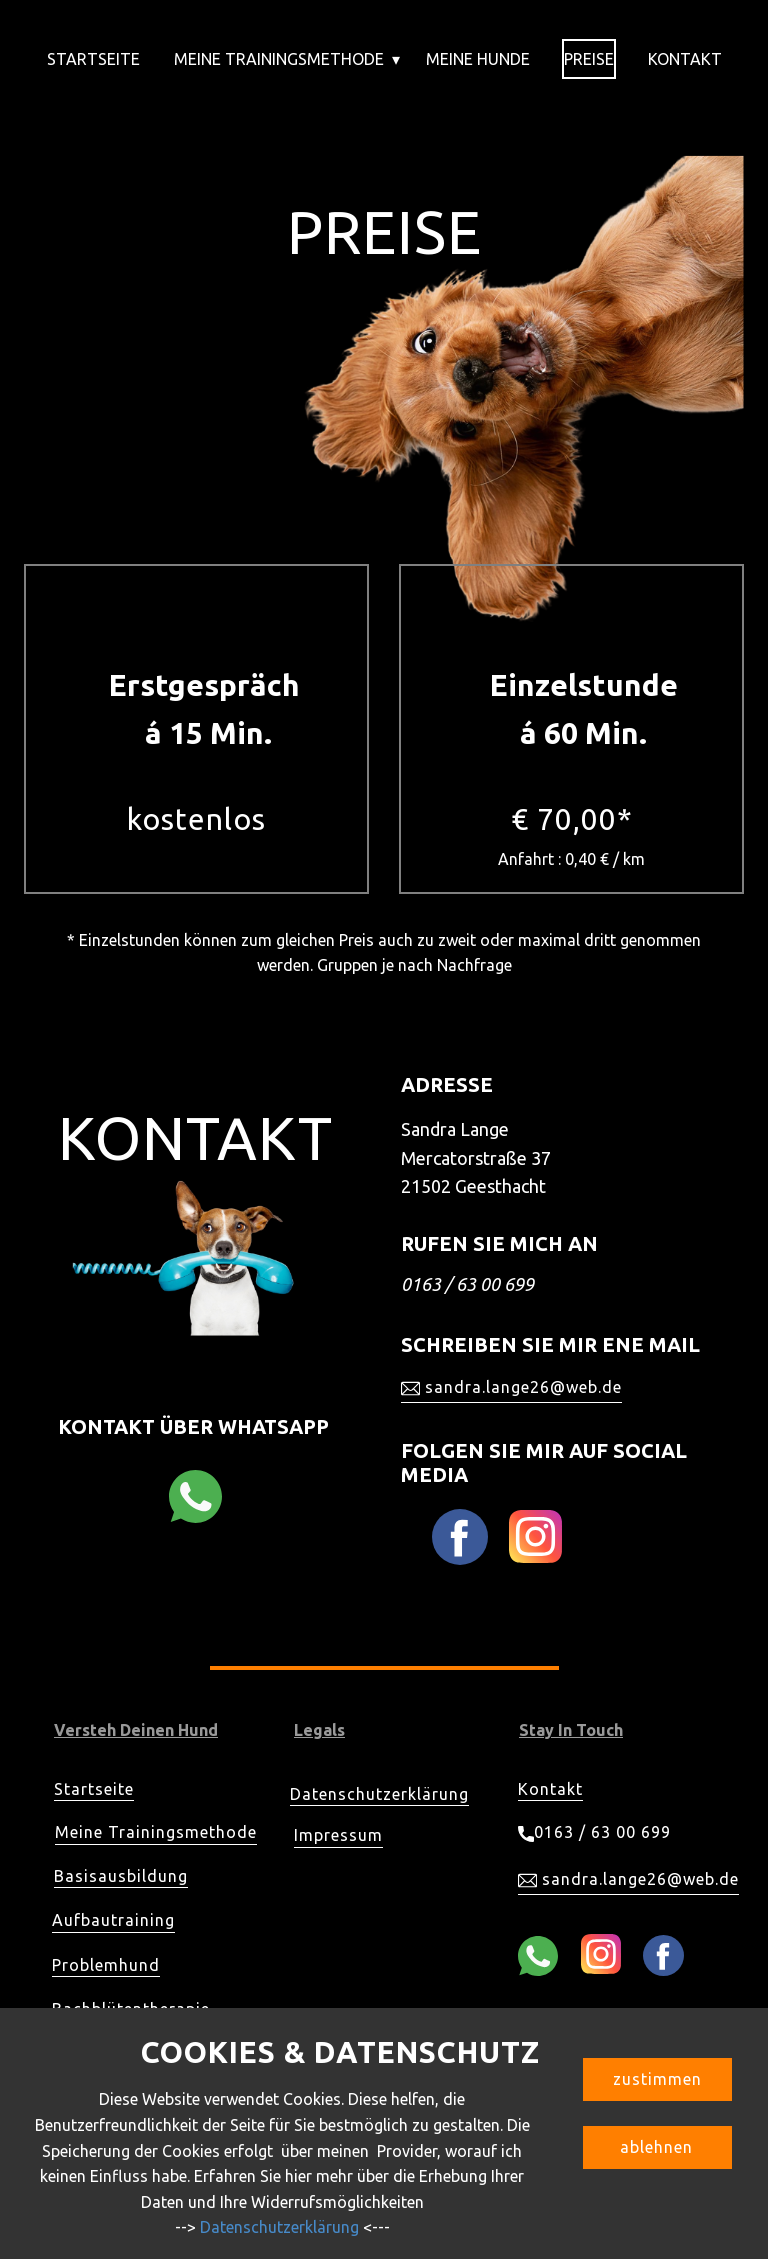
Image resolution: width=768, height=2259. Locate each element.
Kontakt (685, 59)
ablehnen (656, 2147)
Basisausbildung (121, 1876)
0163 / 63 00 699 (594, 1833)
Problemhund (106, 1965)
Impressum (338, 1835)
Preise (589, 59)
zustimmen (657, 2079)
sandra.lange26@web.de (511, 1388)
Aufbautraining (113, 1920)
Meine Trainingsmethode (279, 59)
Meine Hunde (478, 59)
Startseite (93, 59)
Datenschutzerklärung (379, 1794)
